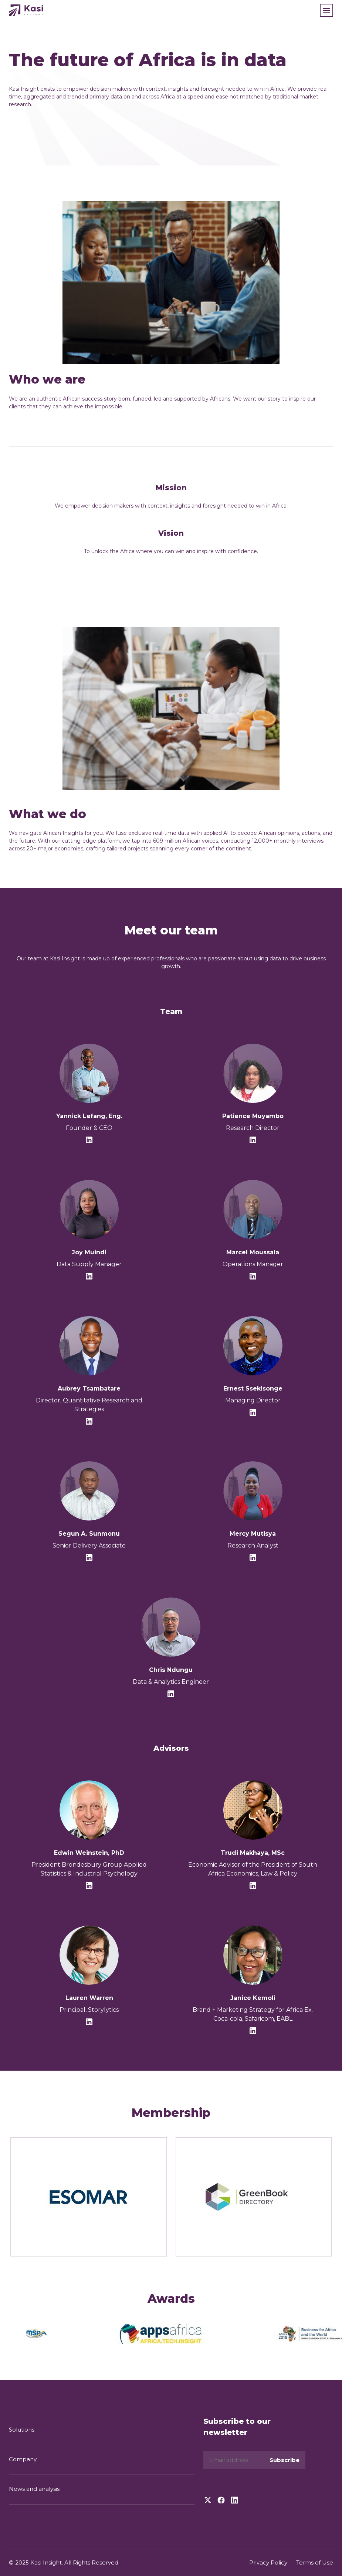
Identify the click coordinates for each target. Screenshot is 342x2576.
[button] (326, 10)
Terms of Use (314, 2562)
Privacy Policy (268, 2562)
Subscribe (284, 2459)
